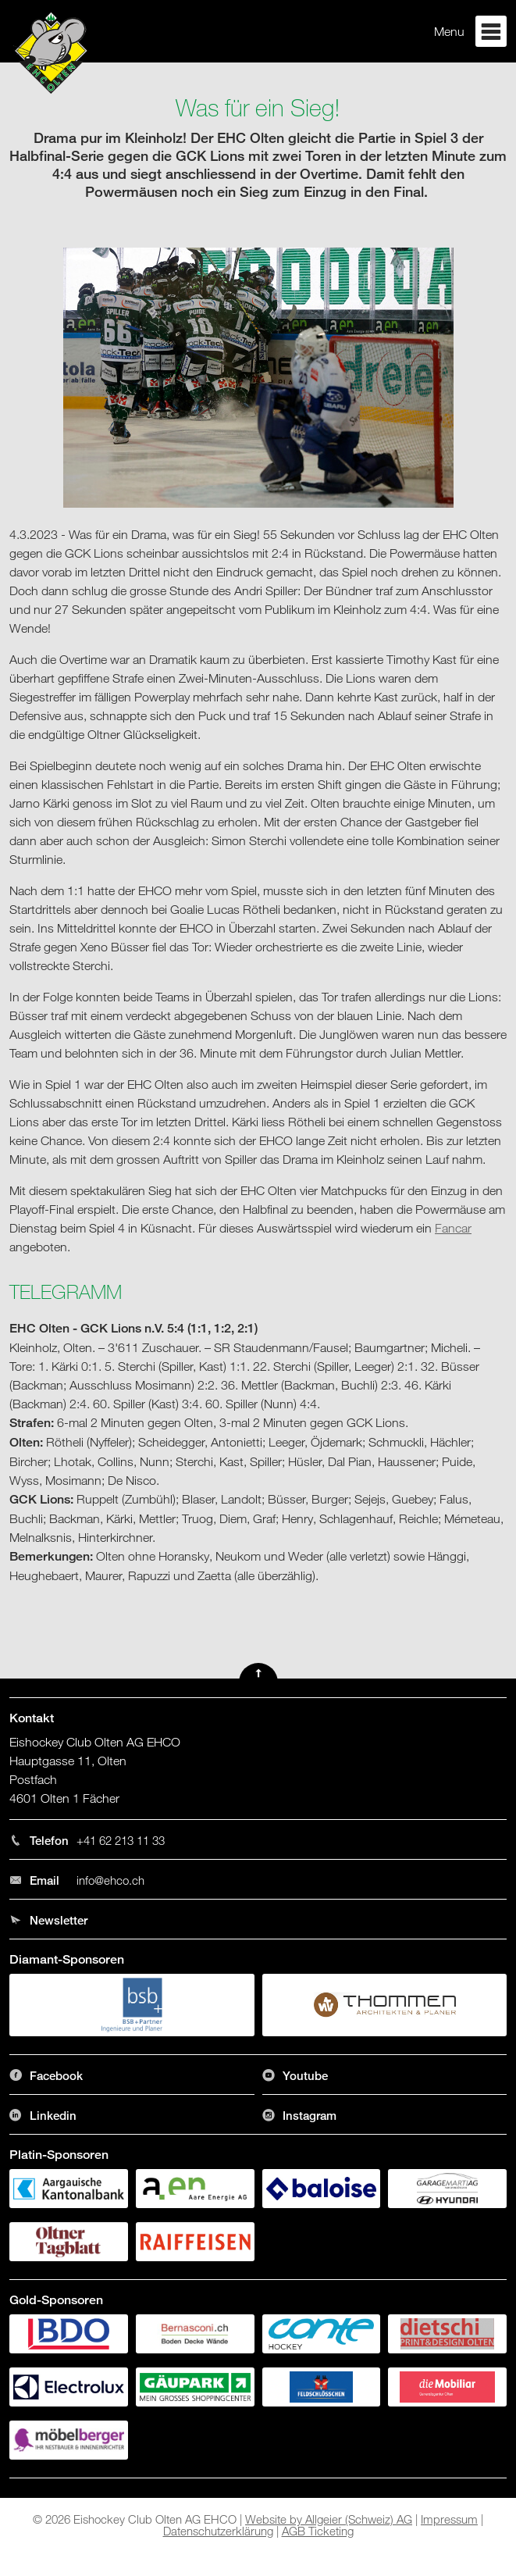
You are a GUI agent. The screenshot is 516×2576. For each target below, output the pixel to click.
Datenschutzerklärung (218, 2531)
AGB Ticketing (318, 2531)
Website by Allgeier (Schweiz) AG (328, 2519)
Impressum (449, 2519)
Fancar (453, 1228)
